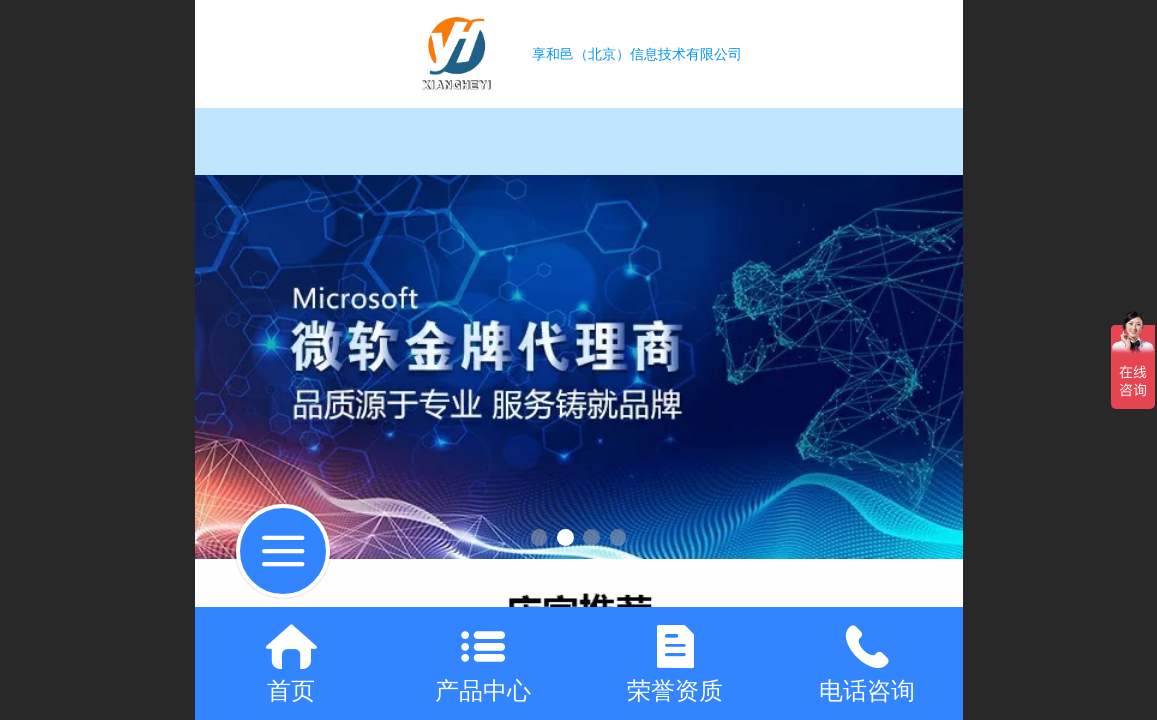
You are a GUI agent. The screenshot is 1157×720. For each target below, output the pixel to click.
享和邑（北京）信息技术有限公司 (637, 54)
